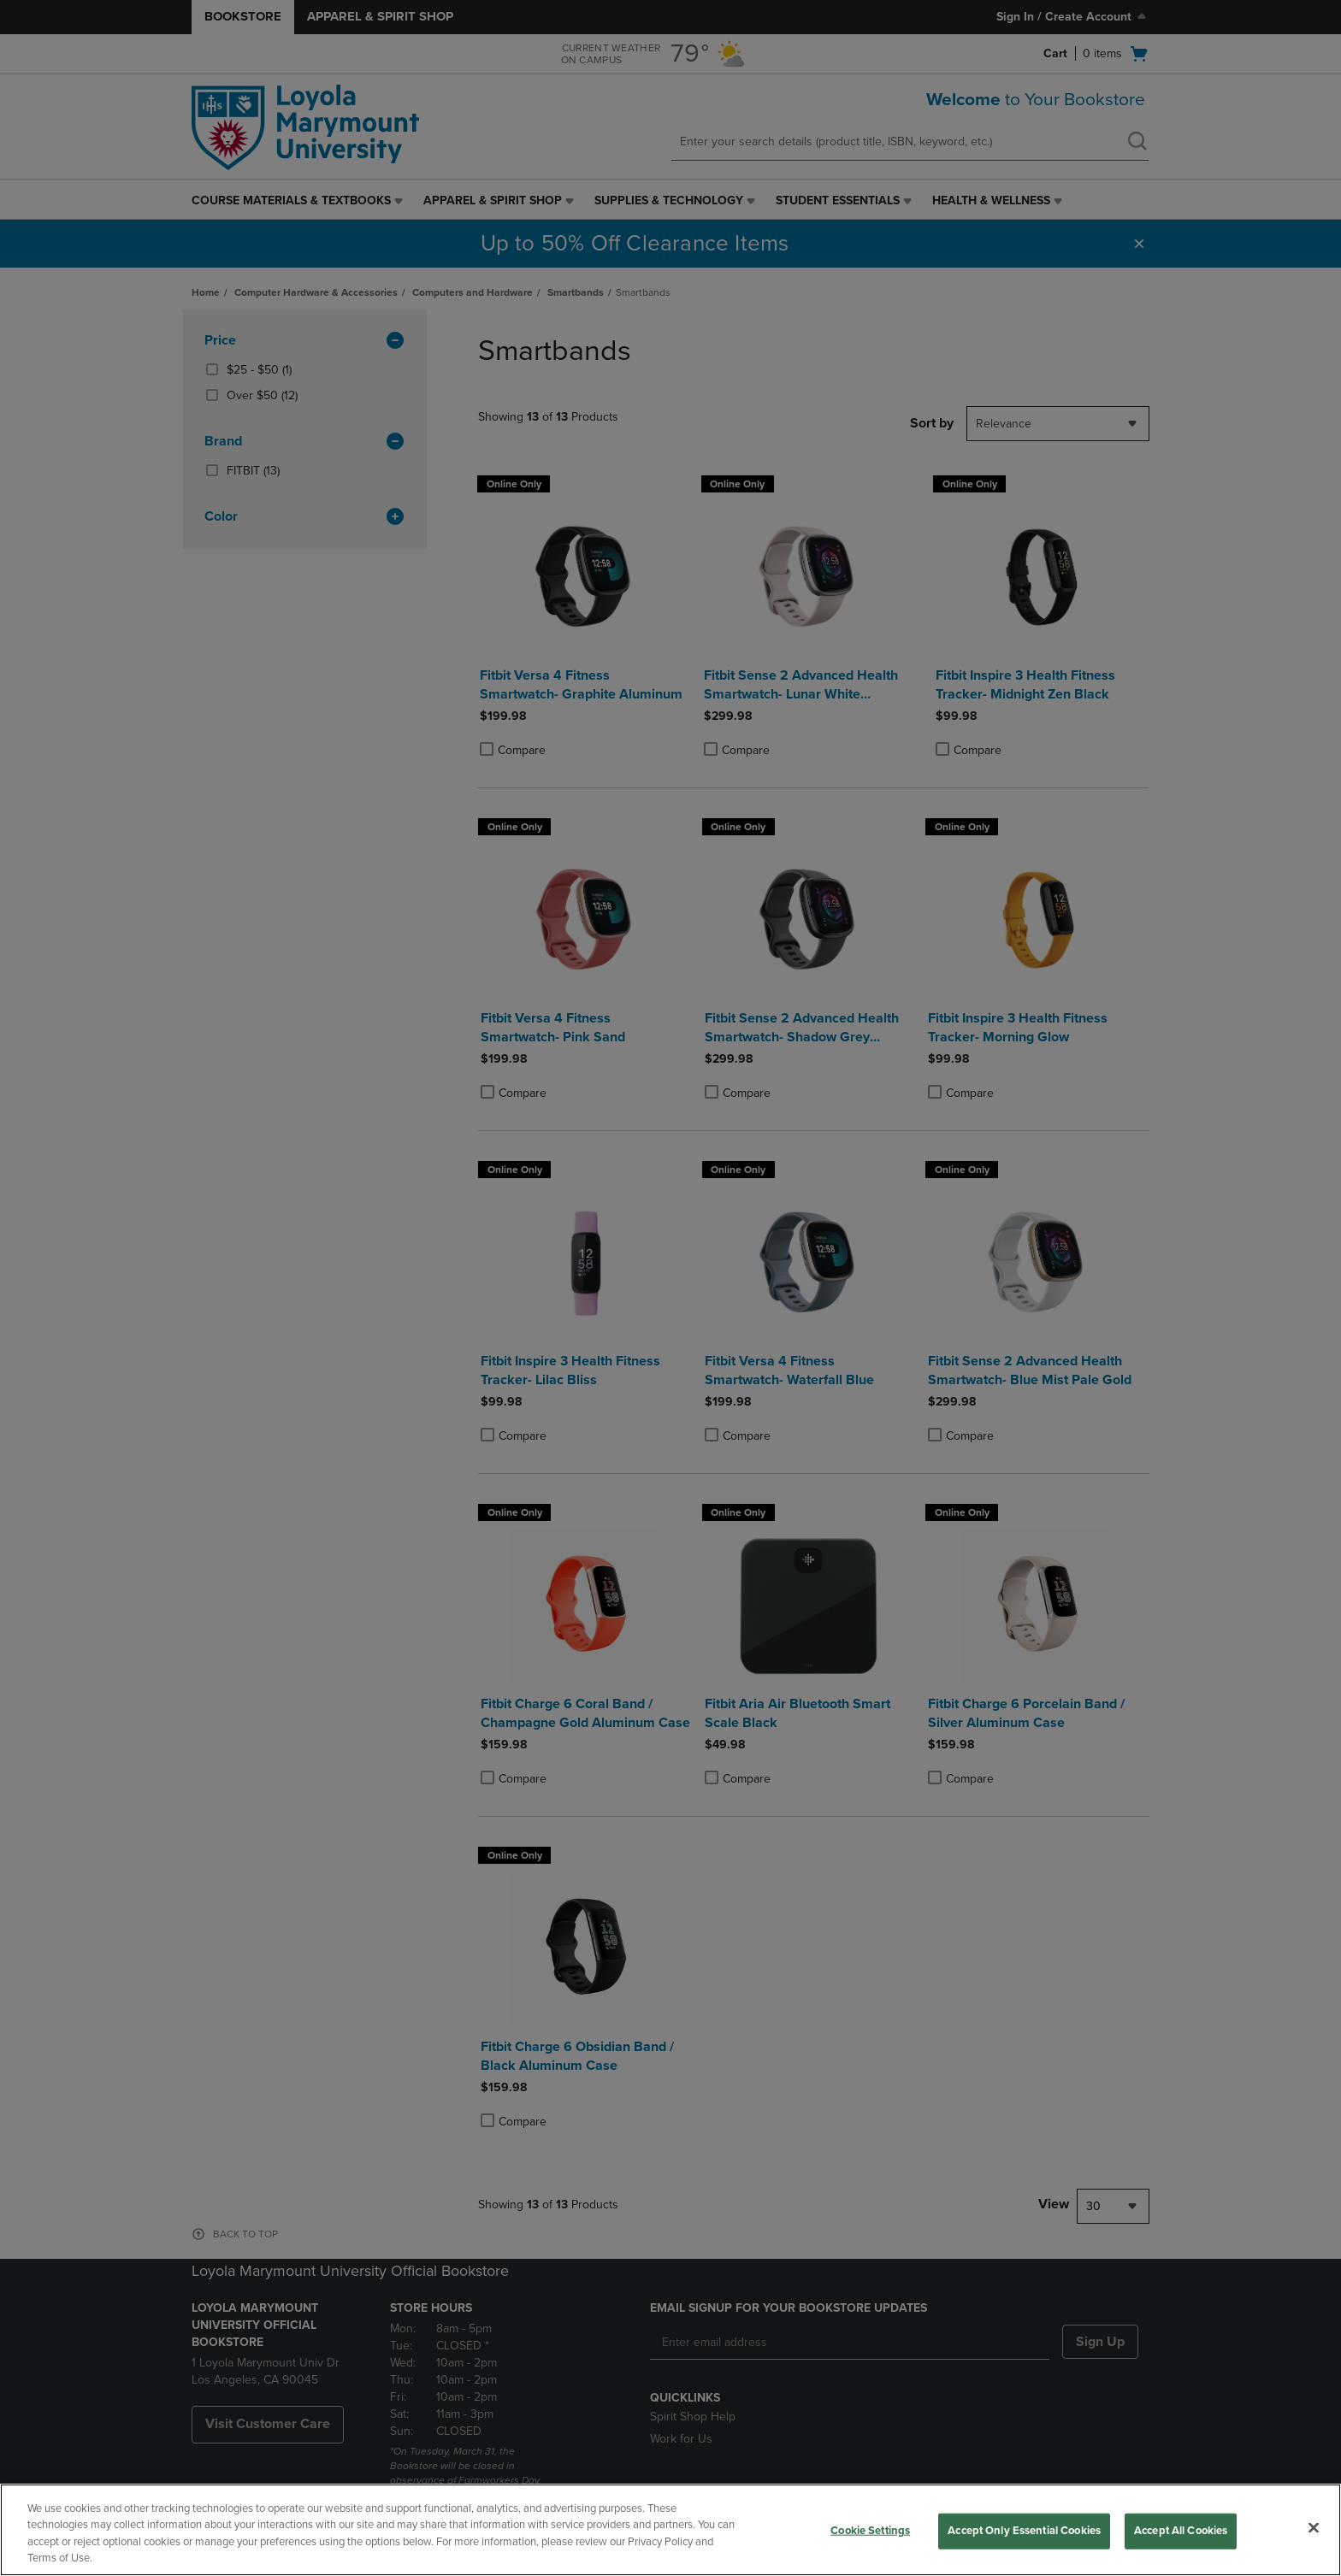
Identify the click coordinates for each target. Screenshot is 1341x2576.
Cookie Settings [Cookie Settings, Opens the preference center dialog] (870, 2531)
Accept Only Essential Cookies (1024, 2531)
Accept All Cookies (1180, 2531)
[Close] (1313, 2527)
